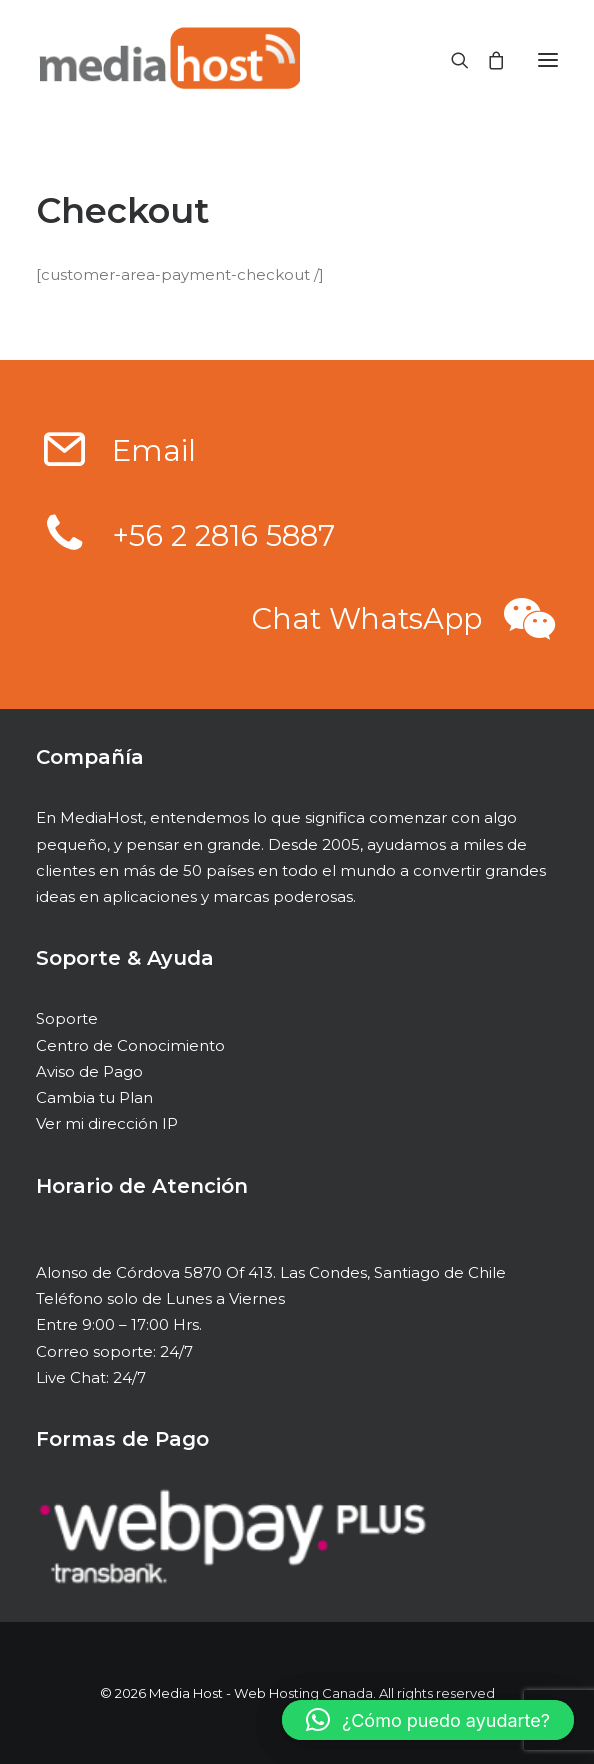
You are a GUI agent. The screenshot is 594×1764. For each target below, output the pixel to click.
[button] (65, 462)
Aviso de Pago (89, 1071)
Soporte (67, 1018)
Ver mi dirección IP (107, 1123)
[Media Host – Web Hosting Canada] (168, 59)
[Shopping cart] (487, 60)
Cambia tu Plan (94, 1097)
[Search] (451, 60)
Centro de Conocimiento (130, 1045)
